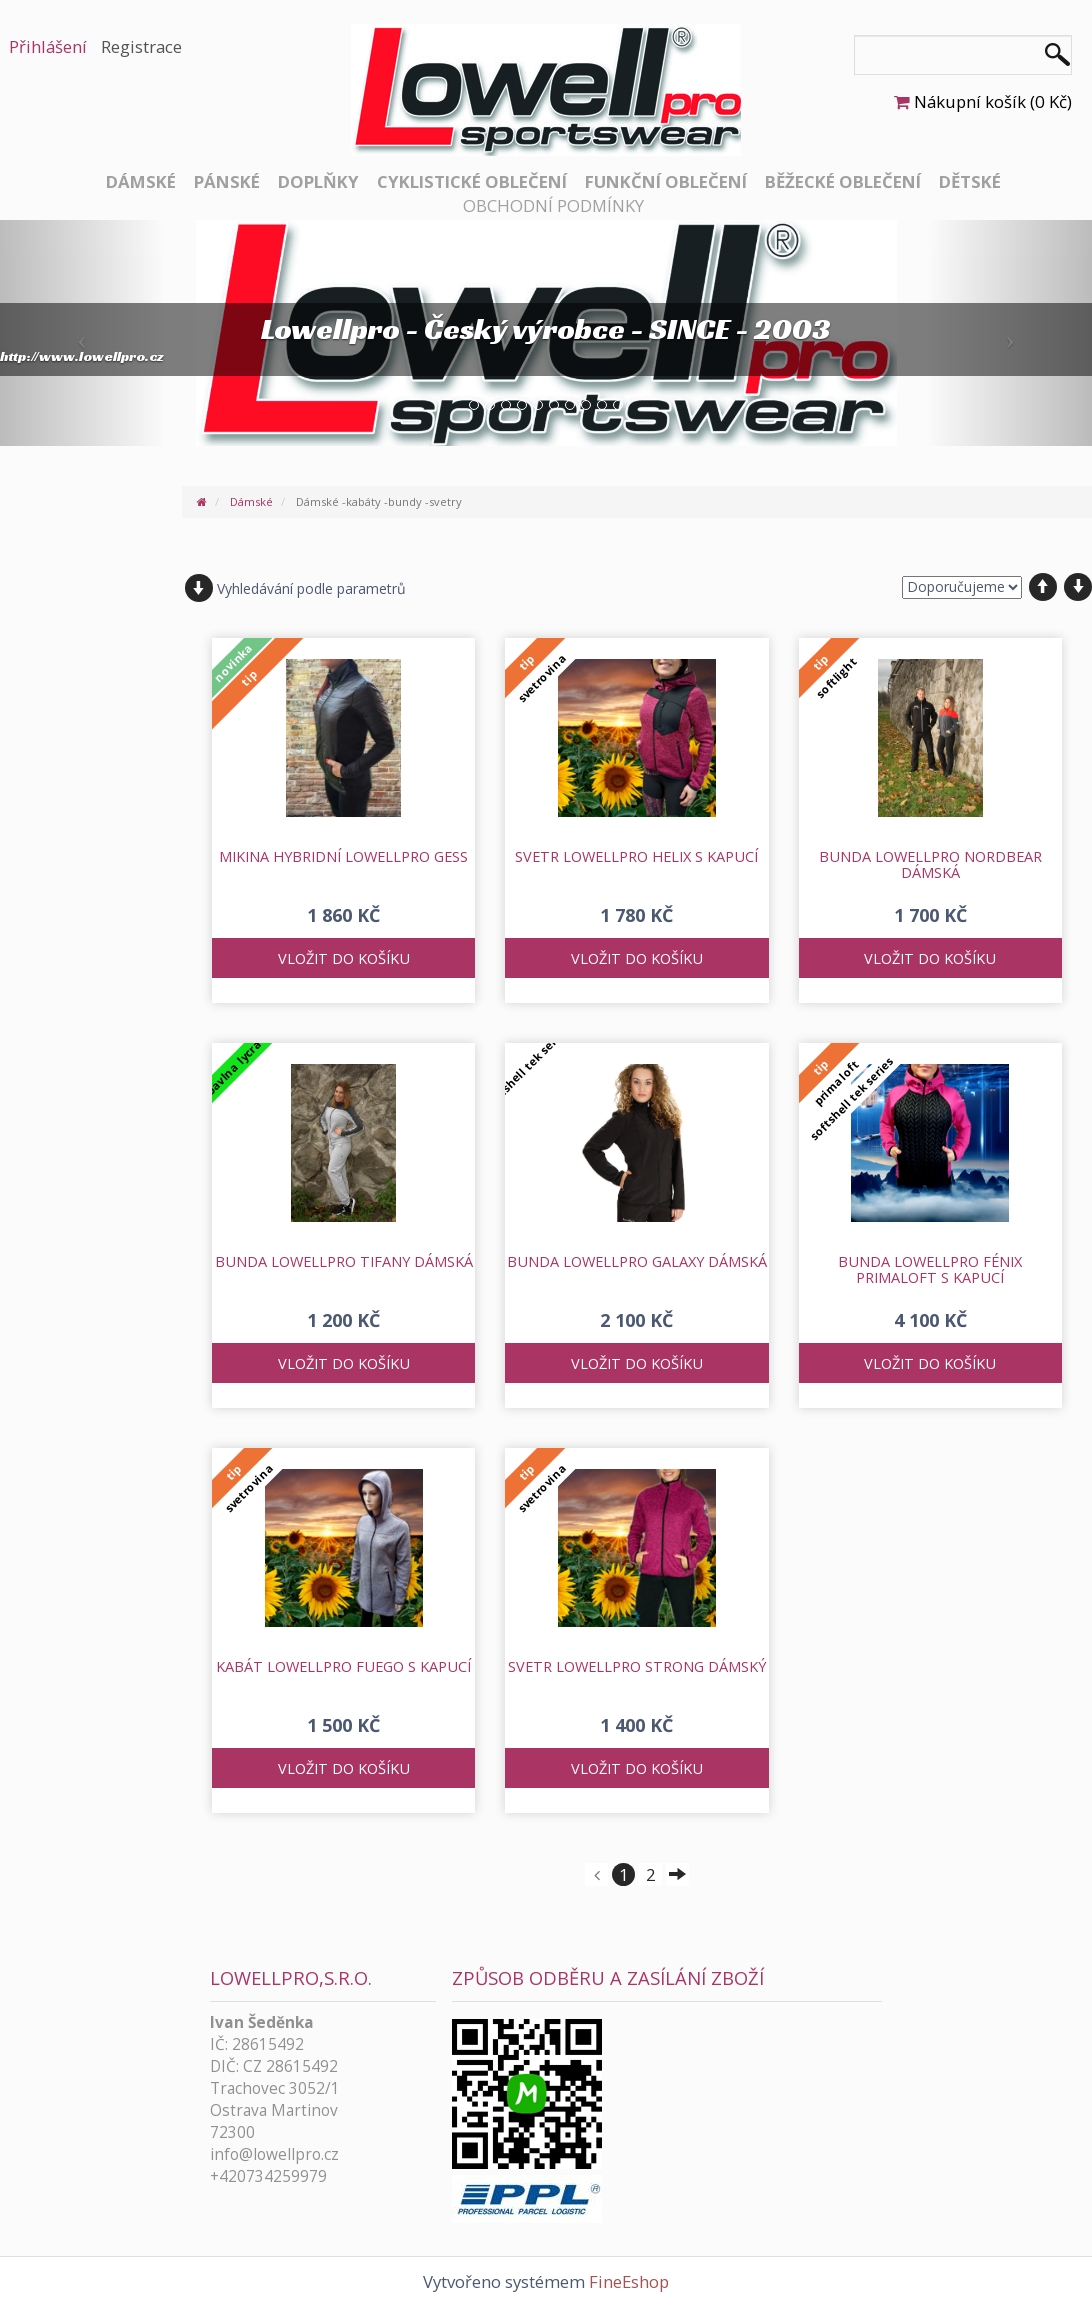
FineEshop (629, 2281)
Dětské (970, 181)
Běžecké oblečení (843, 181)
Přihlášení (48, 46)
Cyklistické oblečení (472, 181)
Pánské (227, 181)
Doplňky (318, 181)
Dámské (141, 181)
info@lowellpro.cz (274, 2154)
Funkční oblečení (666, 181)
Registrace (141, 46)
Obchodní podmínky (553, 205)
